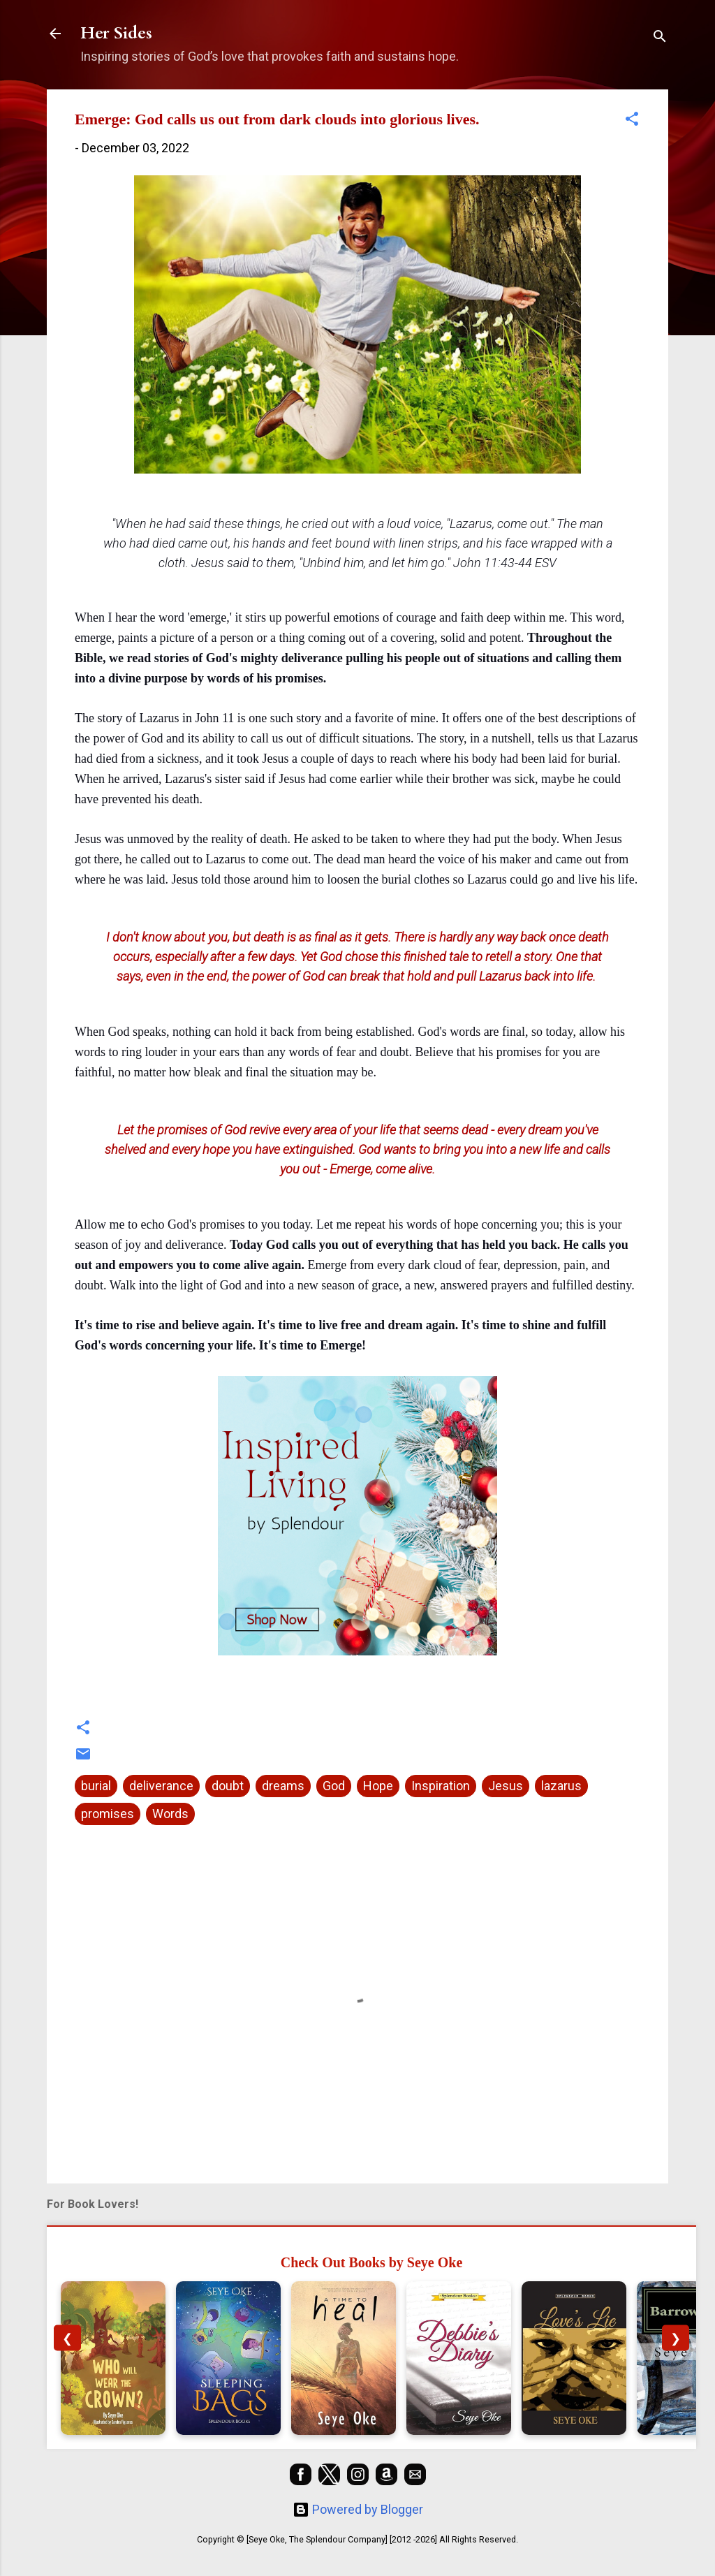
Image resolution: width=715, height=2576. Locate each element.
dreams (283, 1785)
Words (170, 1813)
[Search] (659, 38)
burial (96, 1785)
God (334, 1785)
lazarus (561, 1785)
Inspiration (440, 1785)
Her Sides (116, 33)
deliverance (161, 1785)
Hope (378, 1785)
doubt (228, 1785)
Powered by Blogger (358, 2509)
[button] (632, 120)
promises (107, 1813)
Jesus (505, 1785)
